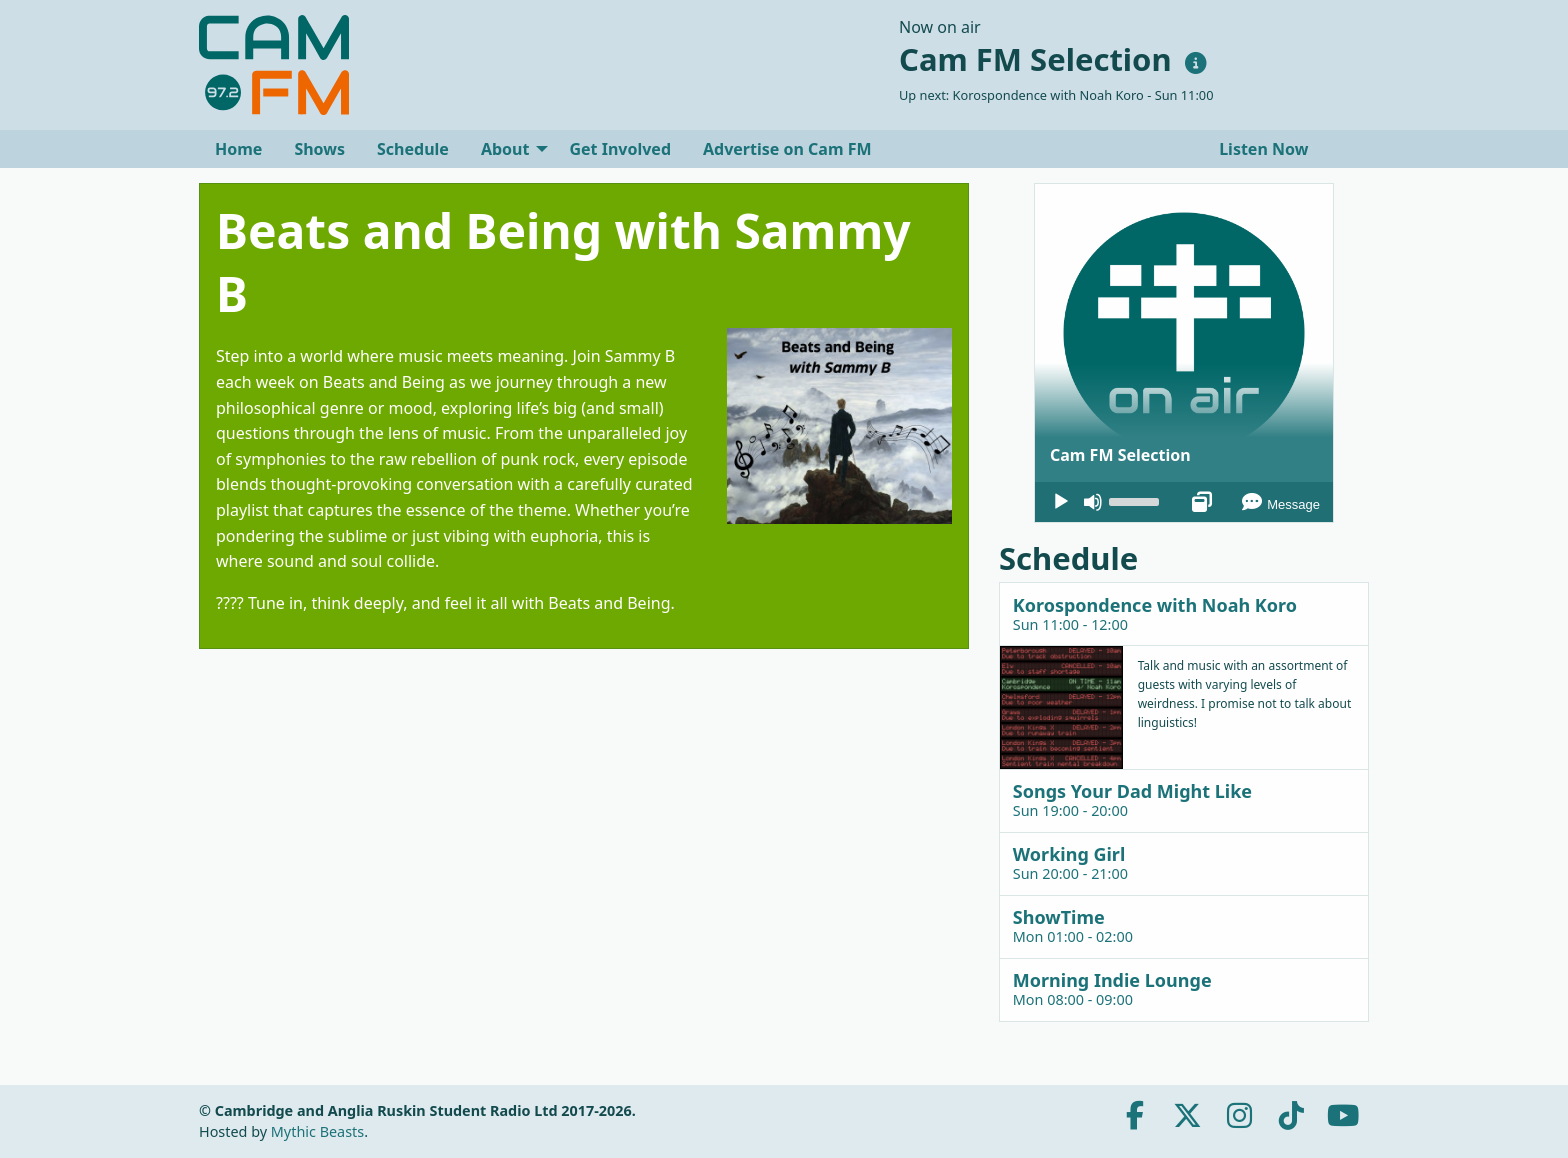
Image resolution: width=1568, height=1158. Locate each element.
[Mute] (1093, 502)
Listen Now (1261, 149)
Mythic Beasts (317, 1131)
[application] (1184, 502)
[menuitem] (238, 149)
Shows (319, 149)
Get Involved (620, 149)
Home (238, 149)
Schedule (413, 149)
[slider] (1137, 500)
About (505, 149)
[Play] (1061, 502)
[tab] (1184, 613)
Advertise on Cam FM (787, 149)
